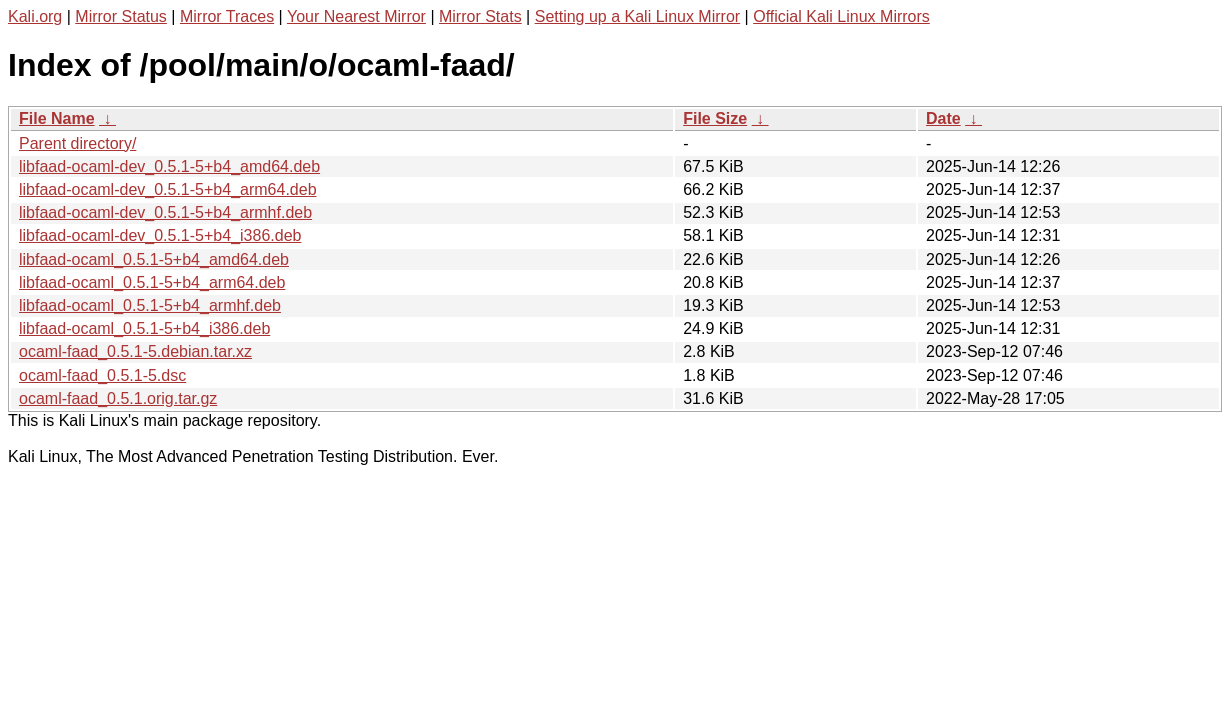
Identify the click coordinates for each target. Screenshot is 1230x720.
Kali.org (35, 16)
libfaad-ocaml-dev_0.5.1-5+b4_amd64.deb (169, 166)
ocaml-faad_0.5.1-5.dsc (102, 375)
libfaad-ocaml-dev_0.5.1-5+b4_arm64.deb (168, 189)
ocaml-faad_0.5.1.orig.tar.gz (118, 398)
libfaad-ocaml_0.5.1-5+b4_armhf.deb (150, 305)
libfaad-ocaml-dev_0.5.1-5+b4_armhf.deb (165, 212)
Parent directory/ (77, 143)
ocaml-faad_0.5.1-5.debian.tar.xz (135, 351)
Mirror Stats (480, 16)
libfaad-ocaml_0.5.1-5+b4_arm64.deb (152, 282)
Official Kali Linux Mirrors (841, 16)
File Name (57, 118)
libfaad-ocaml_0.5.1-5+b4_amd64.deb (154, 259)
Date (943, 118)
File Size (715, 118)
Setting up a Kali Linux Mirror (637, 16)
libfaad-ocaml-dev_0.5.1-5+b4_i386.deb (160, 235)
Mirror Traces (227, 16)
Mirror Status (121, 16)
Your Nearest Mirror (356, 16)
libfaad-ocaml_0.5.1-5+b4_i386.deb (144, 328)
